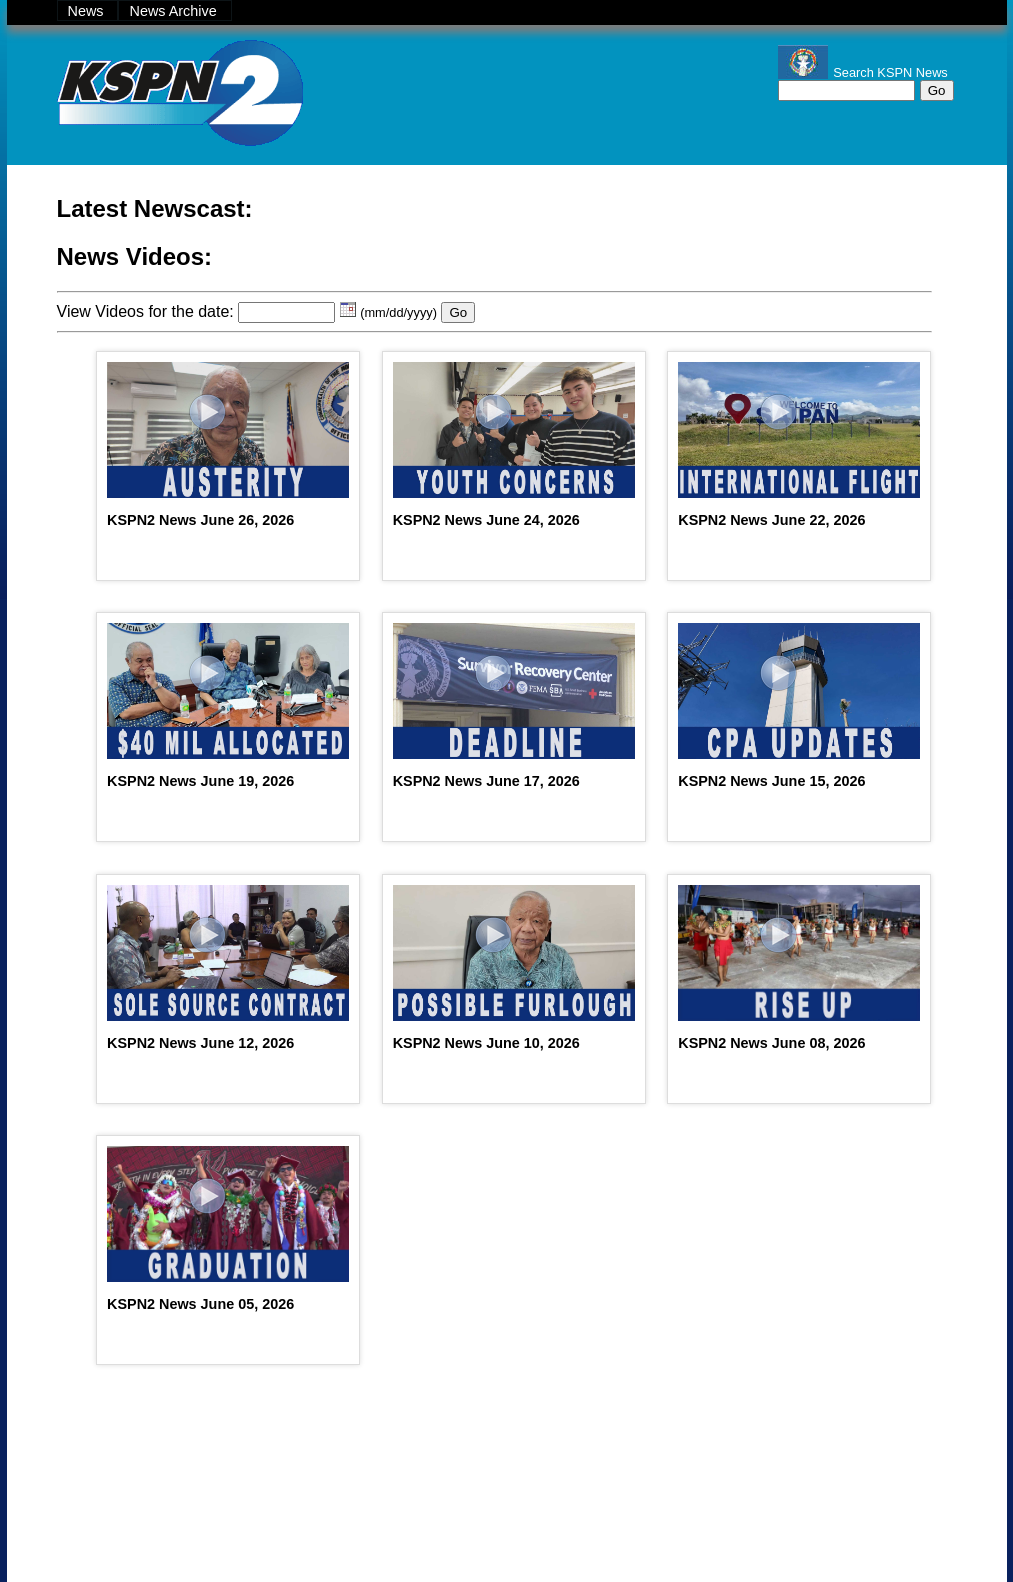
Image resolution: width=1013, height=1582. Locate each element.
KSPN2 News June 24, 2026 (486, 520)
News (88, 11)
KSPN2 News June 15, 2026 (771, 781)
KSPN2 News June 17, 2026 (486, 781)
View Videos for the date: (145, 311)
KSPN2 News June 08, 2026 (771, 1043)
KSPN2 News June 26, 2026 (200, 520)
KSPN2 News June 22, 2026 (771, 520)
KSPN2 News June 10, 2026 (486, 1043)
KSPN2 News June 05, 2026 (200, 1304)
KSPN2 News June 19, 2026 (200, 781)
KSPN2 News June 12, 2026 (200, 1043)
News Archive (174, 11)
